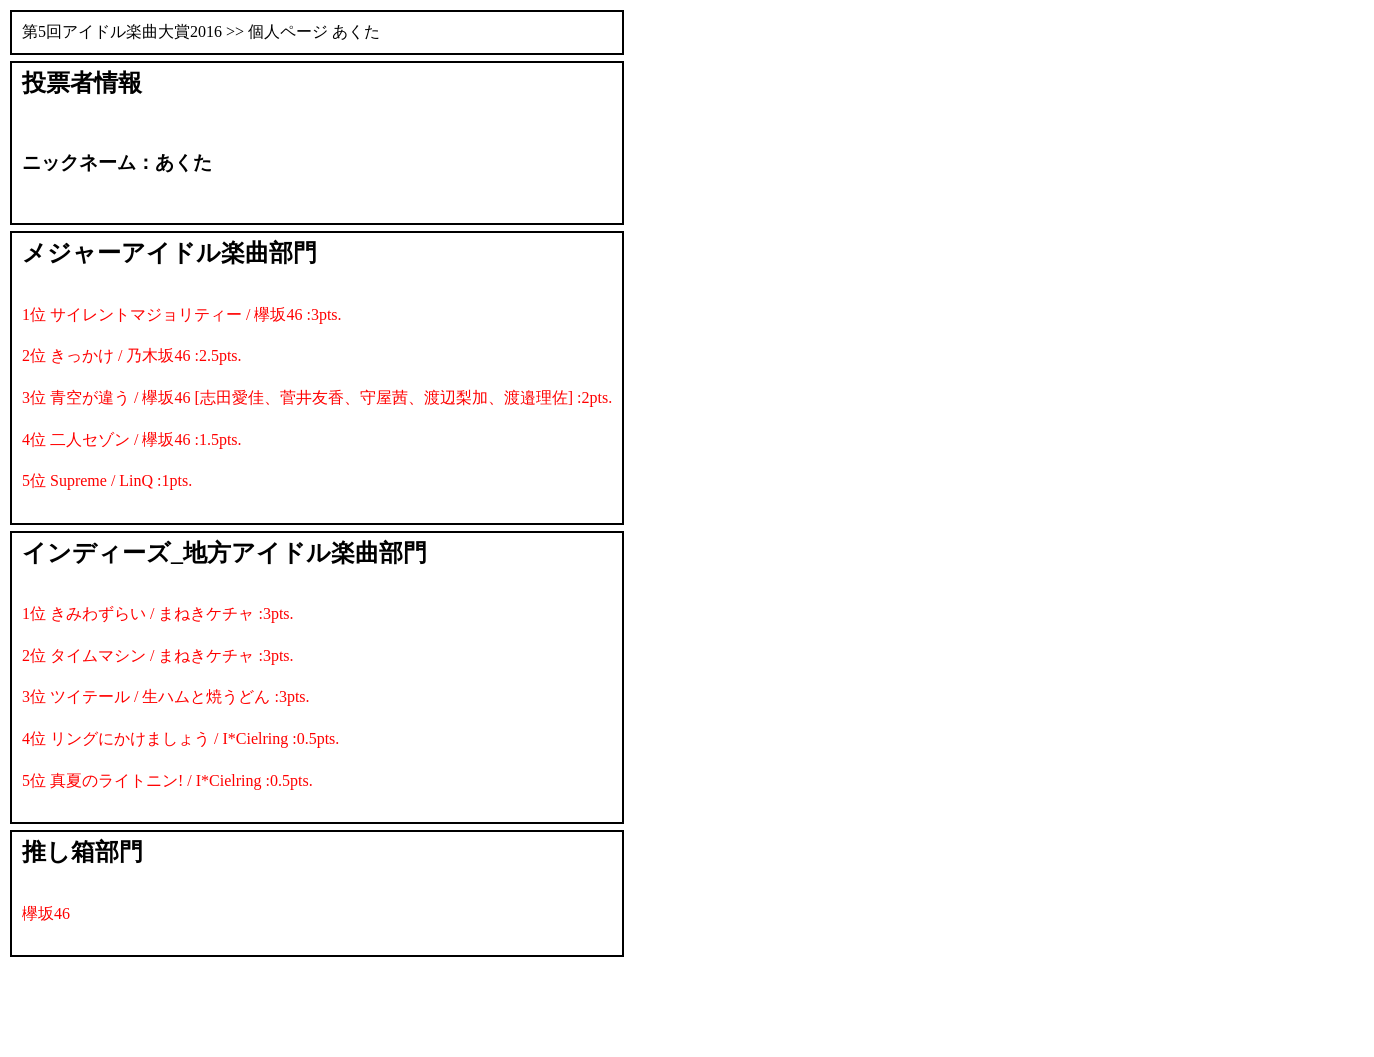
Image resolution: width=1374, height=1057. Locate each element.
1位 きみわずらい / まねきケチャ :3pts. (158, 613)
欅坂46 (46, 913)
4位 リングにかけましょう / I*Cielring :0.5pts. (180, 738)
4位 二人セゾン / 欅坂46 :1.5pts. (132, 439)
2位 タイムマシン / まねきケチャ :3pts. (158, 655)
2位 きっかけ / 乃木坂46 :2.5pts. (132, 355)
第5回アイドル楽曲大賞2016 (122, 31)
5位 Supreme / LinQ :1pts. (107, 480)
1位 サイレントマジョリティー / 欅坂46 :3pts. (182, 314)
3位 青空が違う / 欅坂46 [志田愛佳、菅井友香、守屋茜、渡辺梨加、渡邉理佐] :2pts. (317, 397)
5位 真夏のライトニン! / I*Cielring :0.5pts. (167, 780)
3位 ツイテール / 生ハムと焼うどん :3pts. (166, 696)
